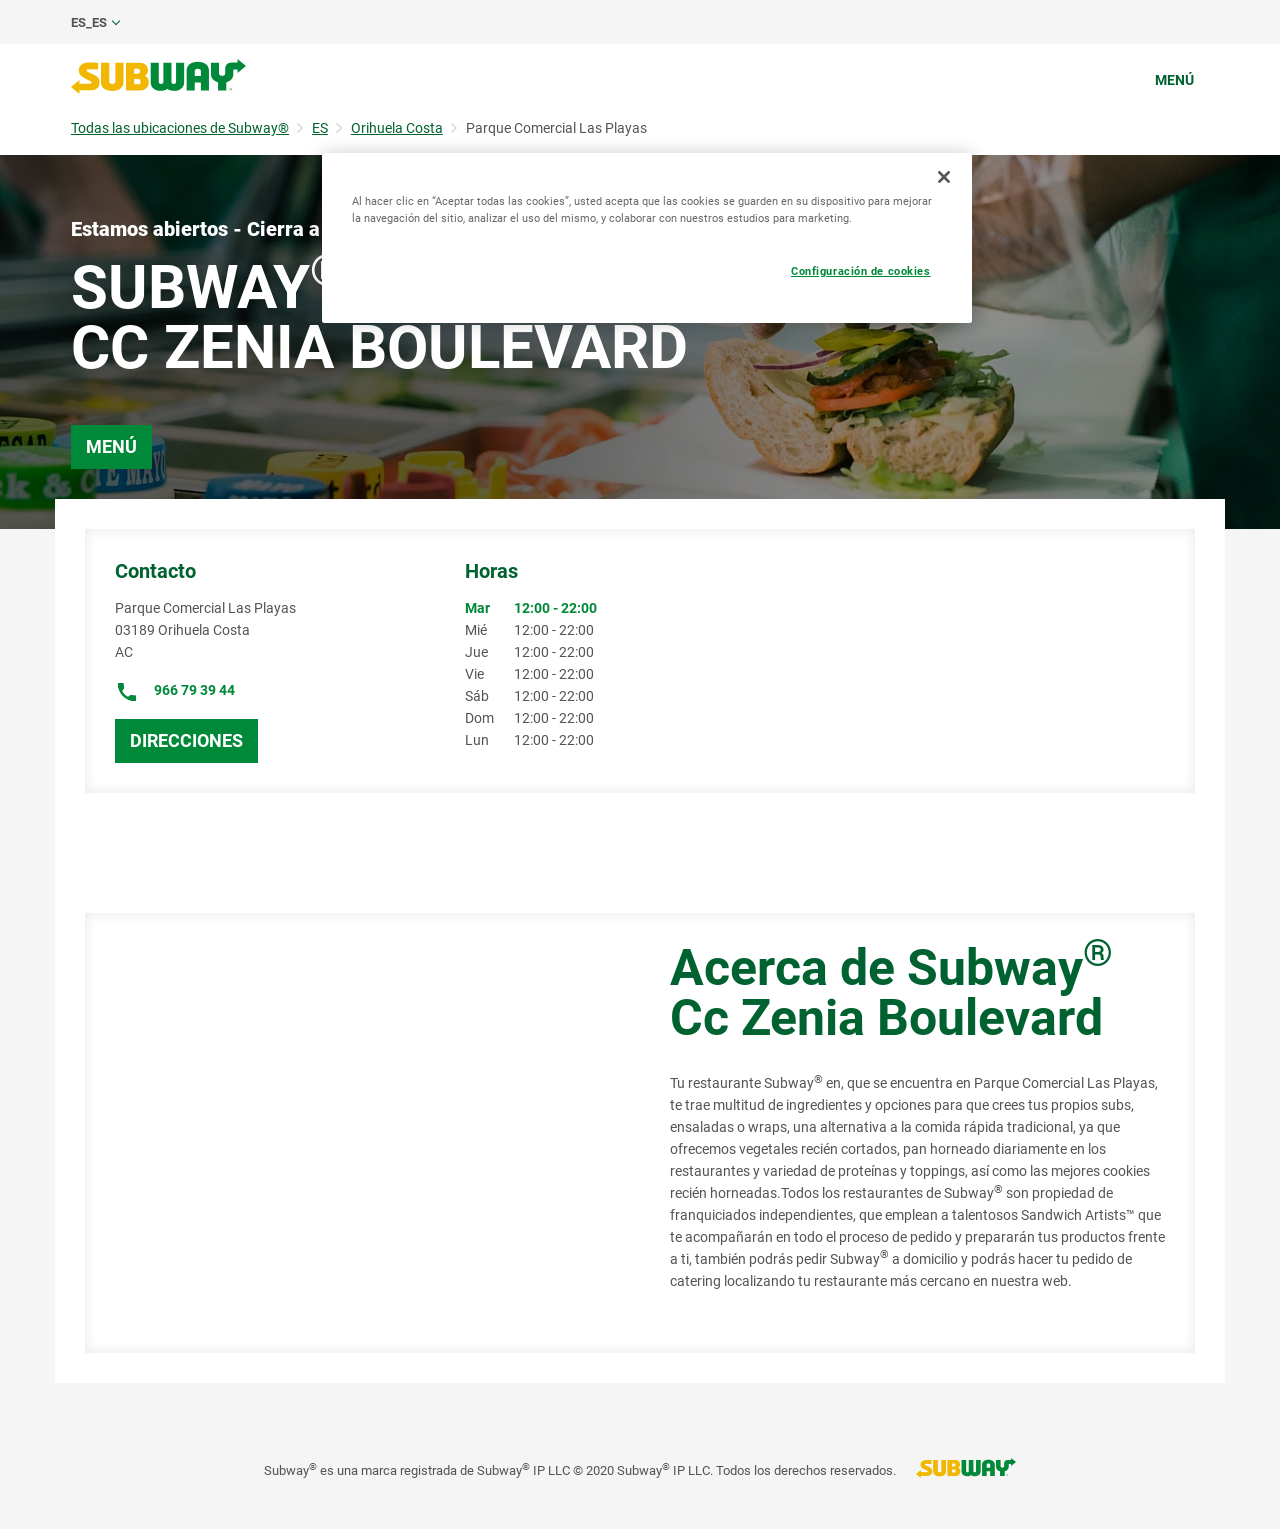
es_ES (89, 22)
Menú (1174, 80)
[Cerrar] (944, 177)
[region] (647, 238)
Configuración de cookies (861, 271)
